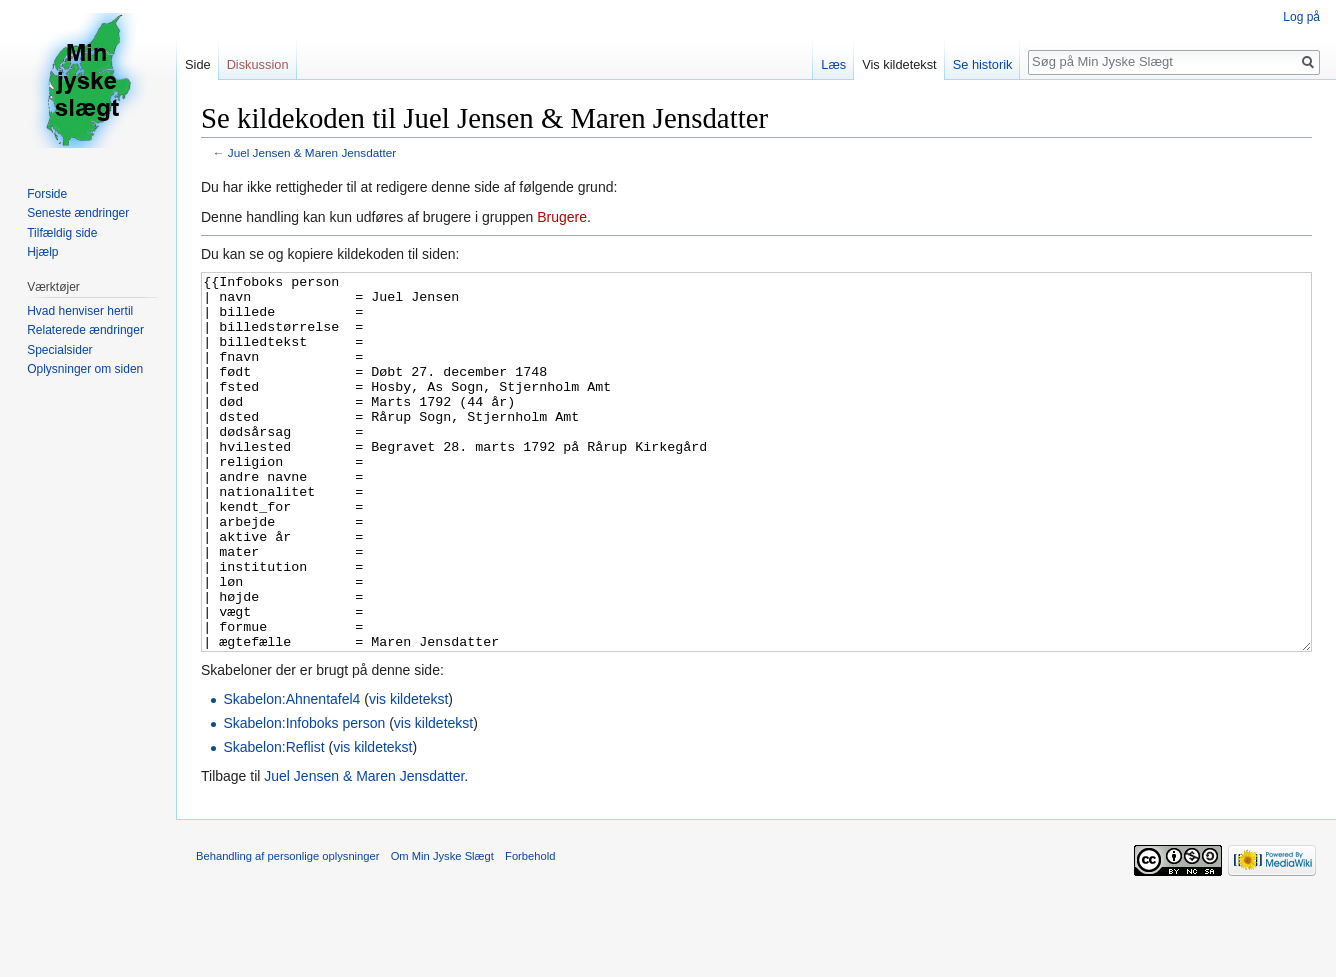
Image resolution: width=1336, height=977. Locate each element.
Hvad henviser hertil (80, 311)
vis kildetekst (408, 774)
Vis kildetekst (899, 64)
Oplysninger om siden (85, 369)
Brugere (562, 217)
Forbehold (530, 931)
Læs (833, 64)
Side (198, 64)
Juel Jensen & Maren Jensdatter (312, 152)
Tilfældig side (62, 233)
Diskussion (258, 64)
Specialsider (59, 350)
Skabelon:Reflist (273, 822)
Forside (47, 194)
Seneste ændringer (78, 213)
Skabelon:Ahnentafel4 (291, 774)
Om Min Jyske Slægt (442, 931)
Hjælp (42, 252)
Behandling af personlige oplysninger (287, 931)
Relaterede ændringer (85, 330)
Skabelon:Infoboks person (304, 798)
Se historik (983, 64)
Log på (1301, 17)
